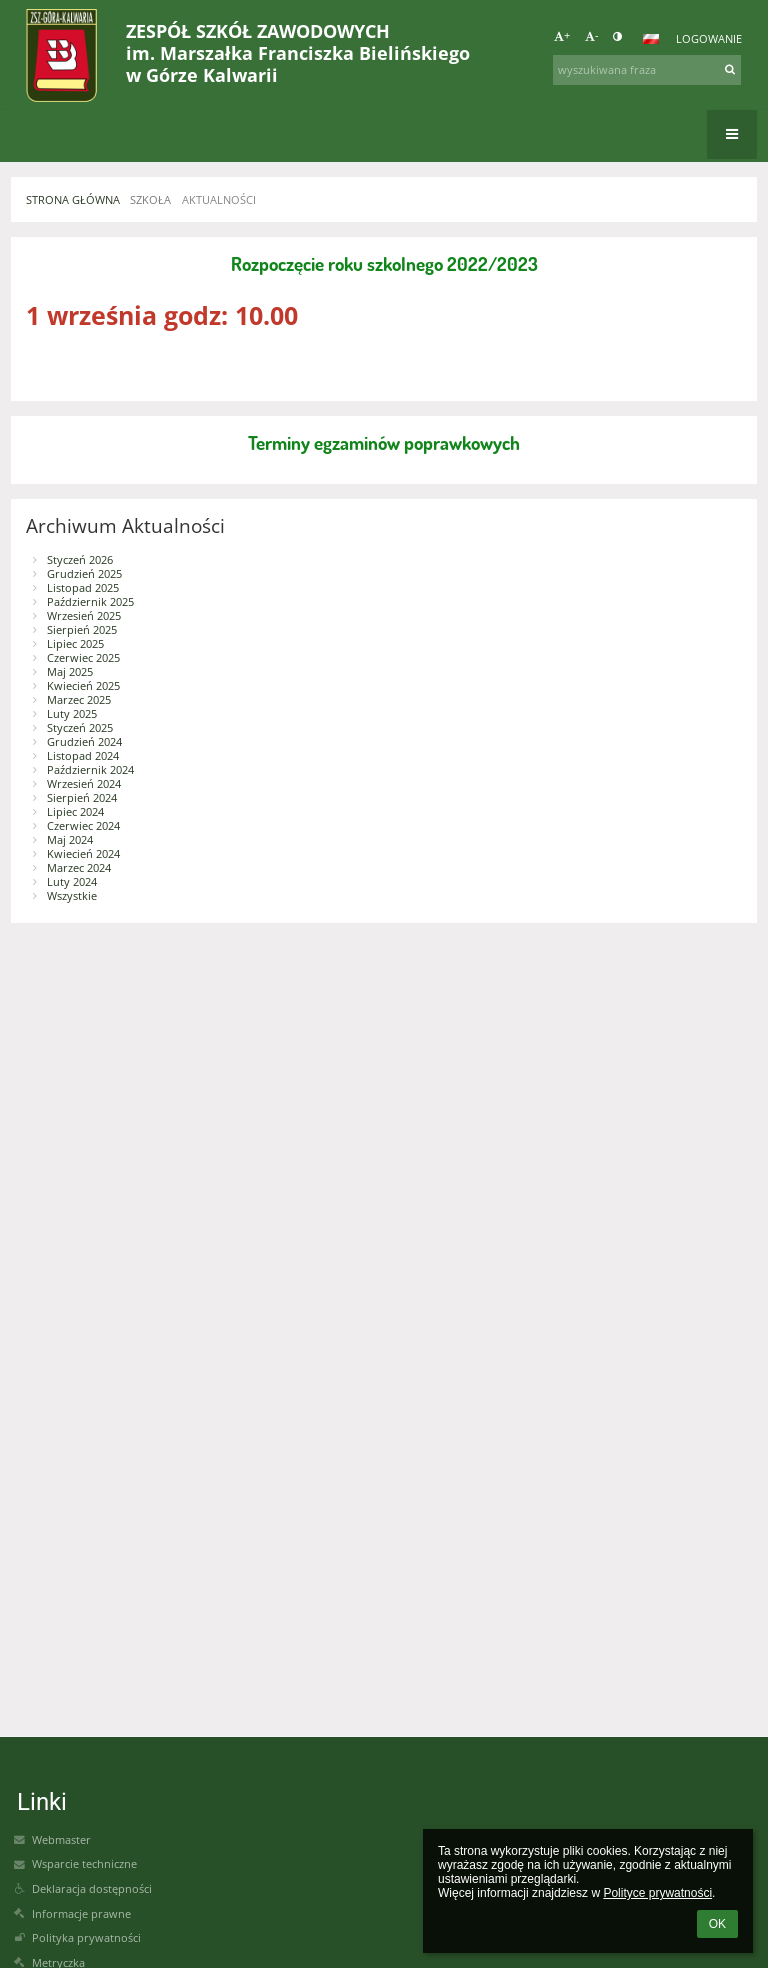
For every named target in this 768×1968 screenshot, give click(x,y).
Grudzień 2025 (84, 574)
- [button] (592, 36)
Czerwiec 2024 (83, 826)
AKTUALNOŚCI (219, 200)
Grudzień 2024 (84, 742)
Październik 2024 (90, 770)
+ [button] (562, 36)
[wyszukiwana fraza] (647, 70)
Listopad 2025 (83, 588)
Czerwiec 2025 (83, 658)
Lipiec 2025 (75, 644)
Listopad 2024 (83, 756)
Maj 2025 (70, 672)
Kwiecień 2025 (83, 686)
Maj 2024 (70, 840)
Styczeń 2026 (80, 560)
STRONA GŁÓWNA (73, 200)
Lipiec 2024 (75, 812)
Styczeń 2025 (80, 728)
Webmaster (61, 1840)
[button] (651, 39)
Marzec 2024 (79, 868)
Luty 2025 (72, 714)
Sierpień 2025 (82, 630)
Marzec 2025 (79, 700)
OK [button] (717, 1924)
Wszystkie (72, 896)
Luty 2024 (72, 882)
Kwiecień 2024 (83, 854)
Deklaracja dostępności (92, 1889)
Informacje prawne (81, 1914)
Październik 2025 (90, 602)
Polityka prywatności (86, 1938)
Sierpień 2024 (82, 798)
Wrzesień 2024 (84, 784)
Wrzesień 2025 (84, 616)
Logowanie (709, 39)
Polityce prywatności (657, 1893)
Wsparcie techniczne (84, 1864)
